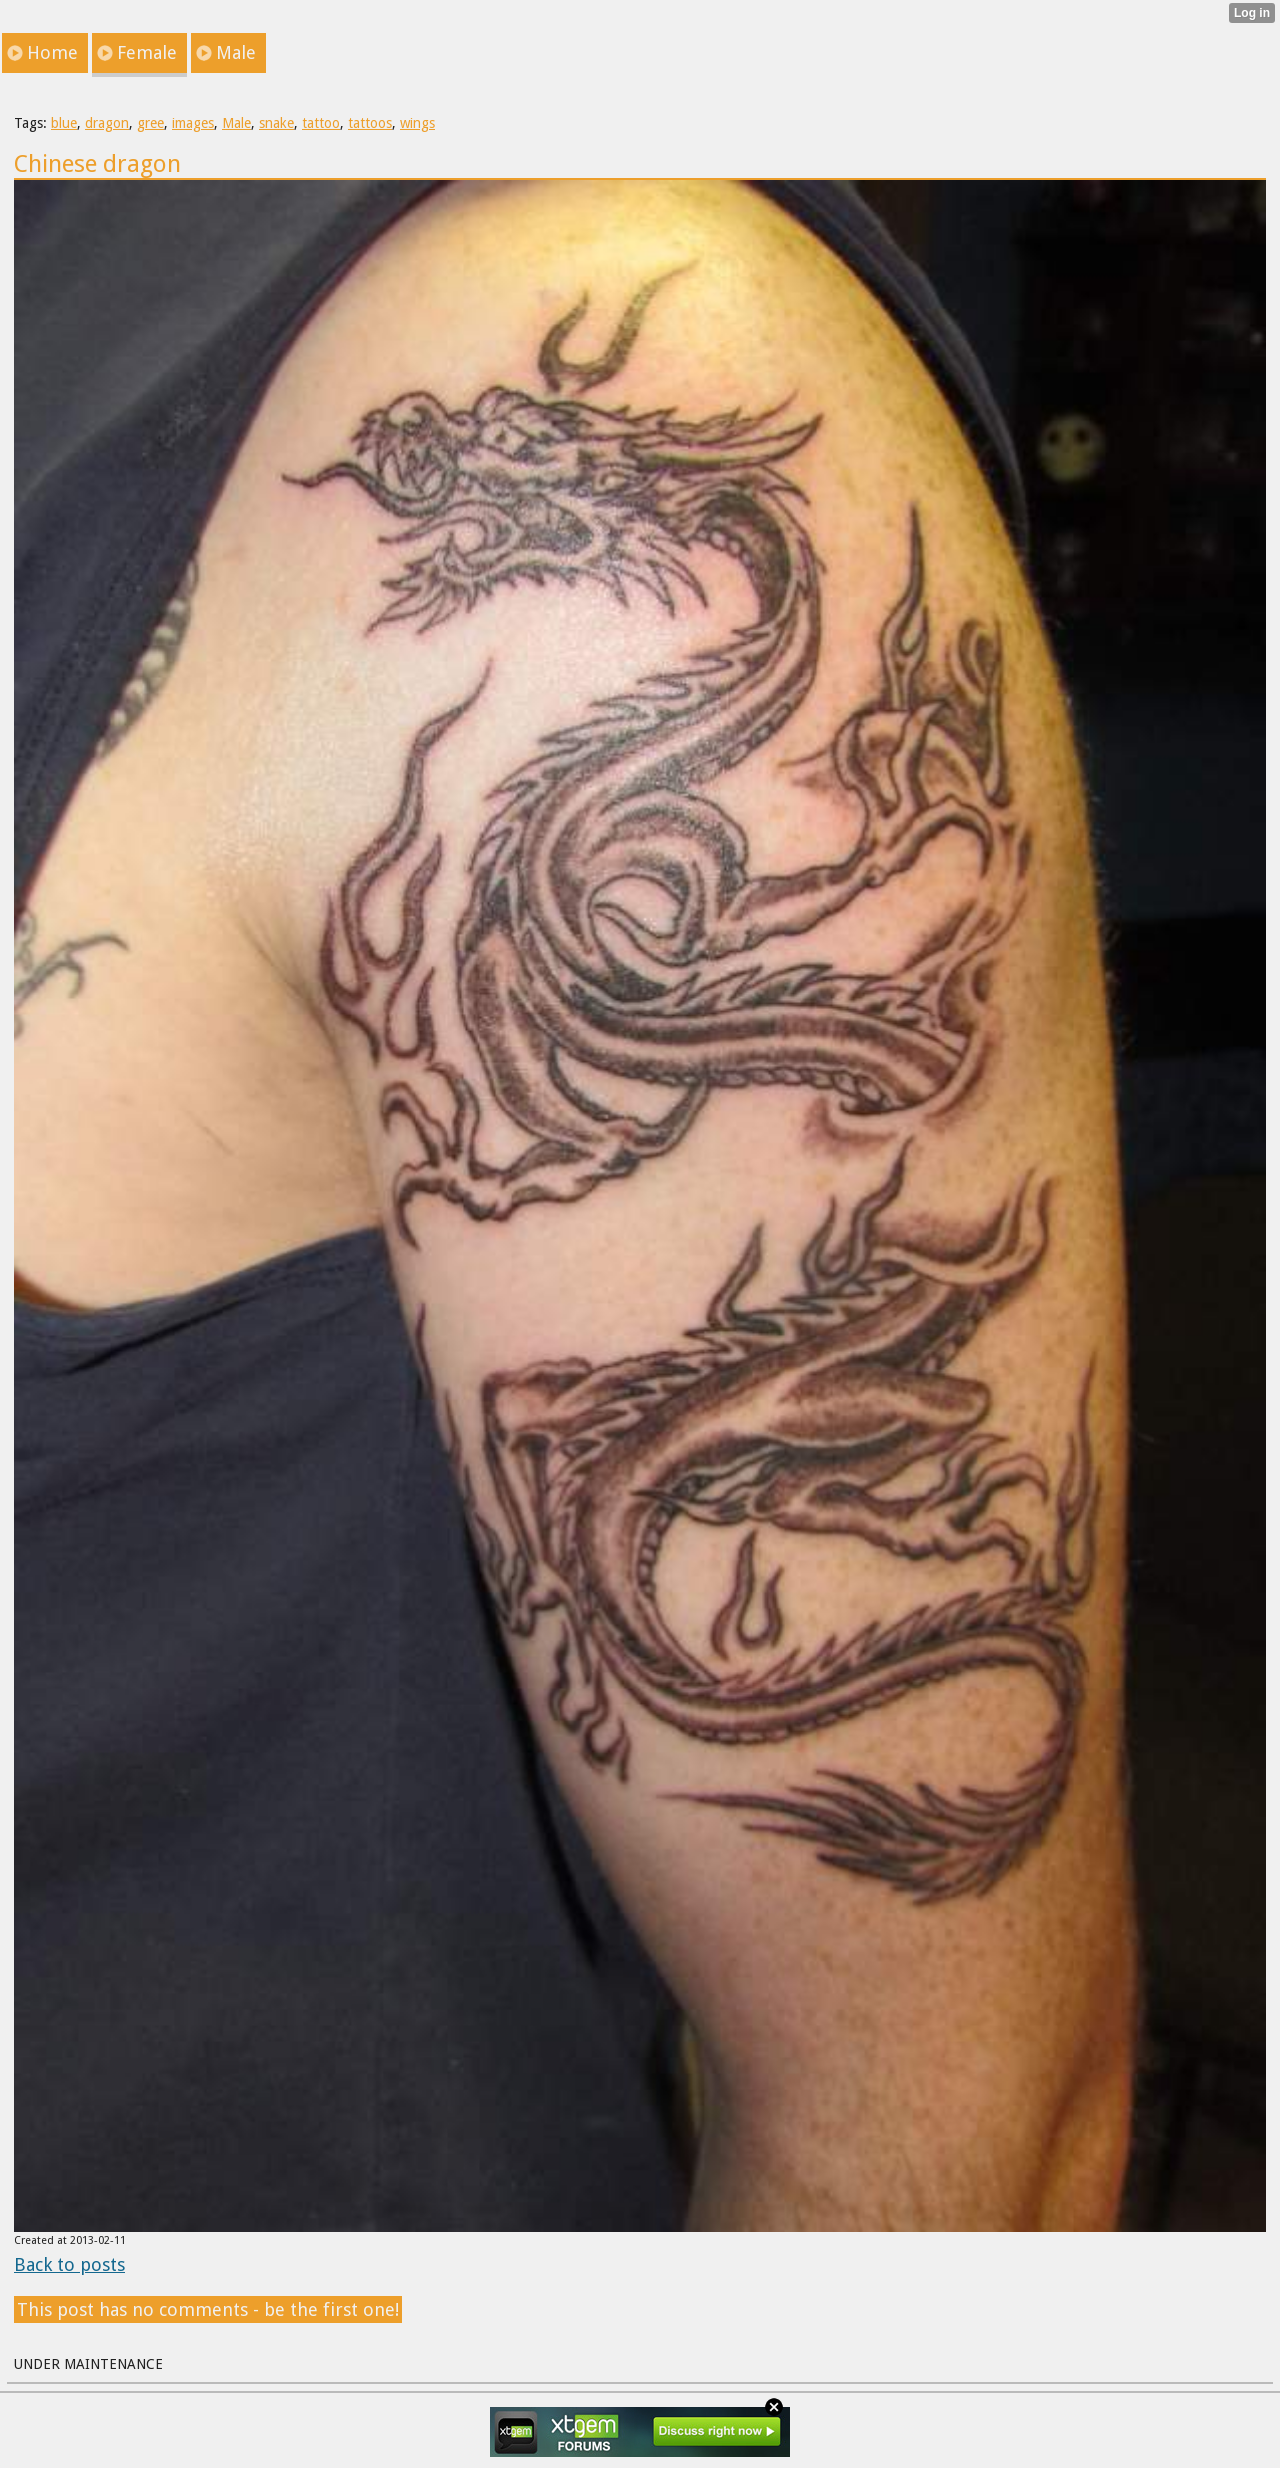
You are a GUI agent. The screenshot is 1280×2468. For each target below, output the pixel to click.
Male (236, 123)
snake (276, 123)
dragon (107, 123)
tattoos (370, 123)
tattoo (321, 123)
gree (150, 123)
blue (64, 123)
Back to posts (69, 2264)
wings (417, 123)
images (193, 123)
